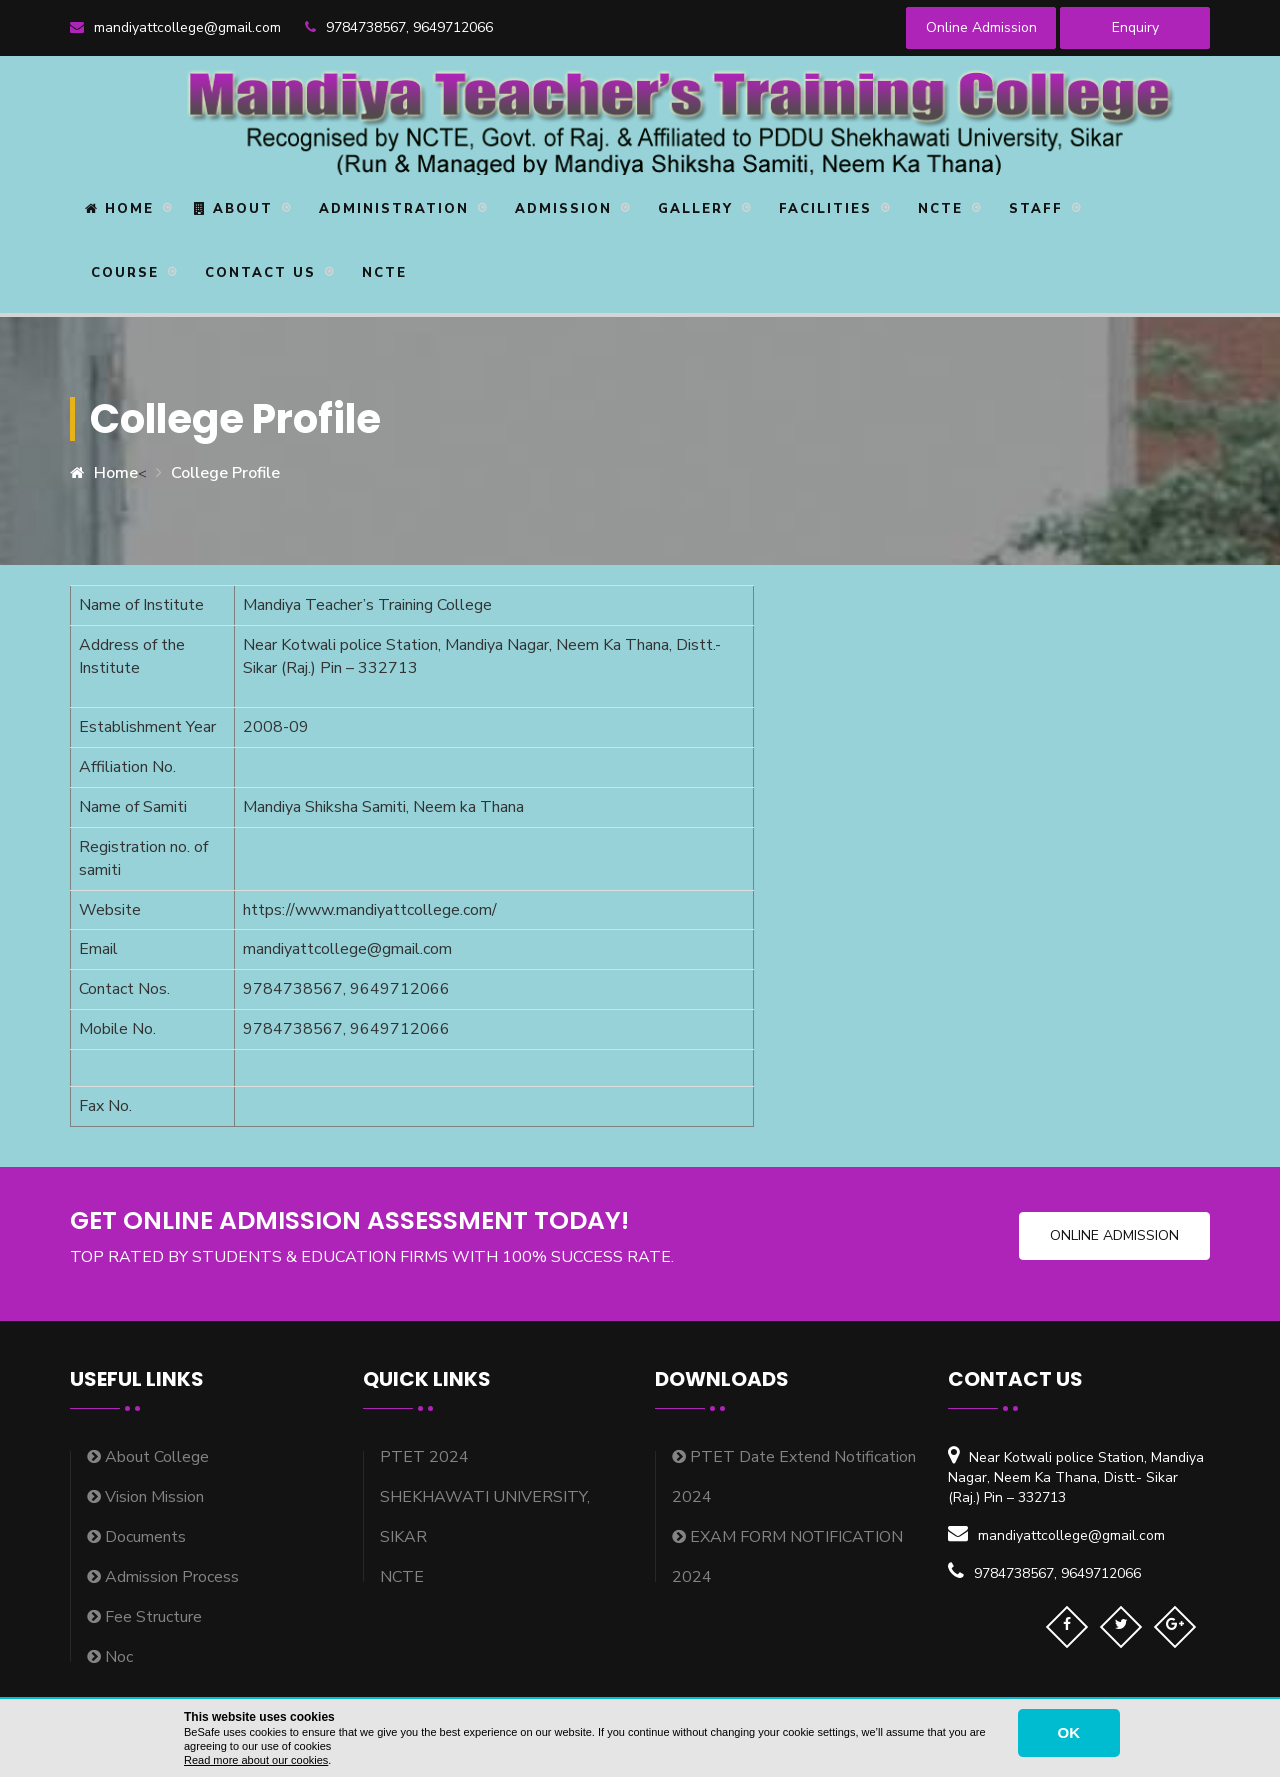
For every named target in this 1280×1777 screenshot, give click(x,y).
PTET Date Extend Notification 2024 (794, 1477)
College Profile (225, 473)
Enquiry (1135, 27)
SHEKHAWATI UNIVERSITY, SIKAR (485, 1517)
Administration (391, 209)
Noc (110, 1657)
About (233, 209)
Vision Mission (145, 1497)
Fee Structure (144, 1617)
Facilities (822, 209)
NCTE (937, 209)
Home (119, 209)
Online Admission (981, 27)
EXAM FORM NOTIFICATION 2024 (787, 1557)
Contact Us (257, 273)
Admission (560, 209)
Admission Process (163, 1577)
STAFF (1033, 209)
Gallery (692, 209)
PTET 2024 (424, 1457)
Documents (136, 1537)
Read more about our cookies (256, 1760)
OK (1069, 1732)
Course (122, 273)
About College (148, 1457)
